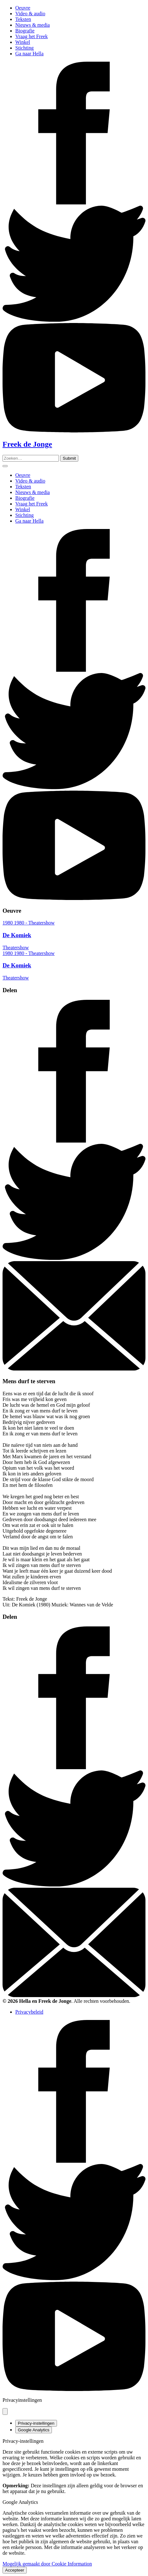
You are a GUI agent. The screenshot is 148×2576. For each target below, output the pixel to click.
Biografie (24, 30)
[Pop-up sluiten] (5, 2411)
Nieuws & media (32, 25)
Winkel (22, 42)
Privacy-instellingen (36, 2423)
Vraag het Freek (31, 36)
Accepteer (14, 2570)
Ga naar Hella (29, 53)
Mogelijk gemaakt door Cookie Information (47, 2563)
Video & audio (30, 13)
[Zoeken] (69, 458)
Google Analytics (33, 2430)
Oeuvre (22, 7)
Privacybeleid (29, 2012)
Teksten (23, 19)
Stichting (24, 48)
